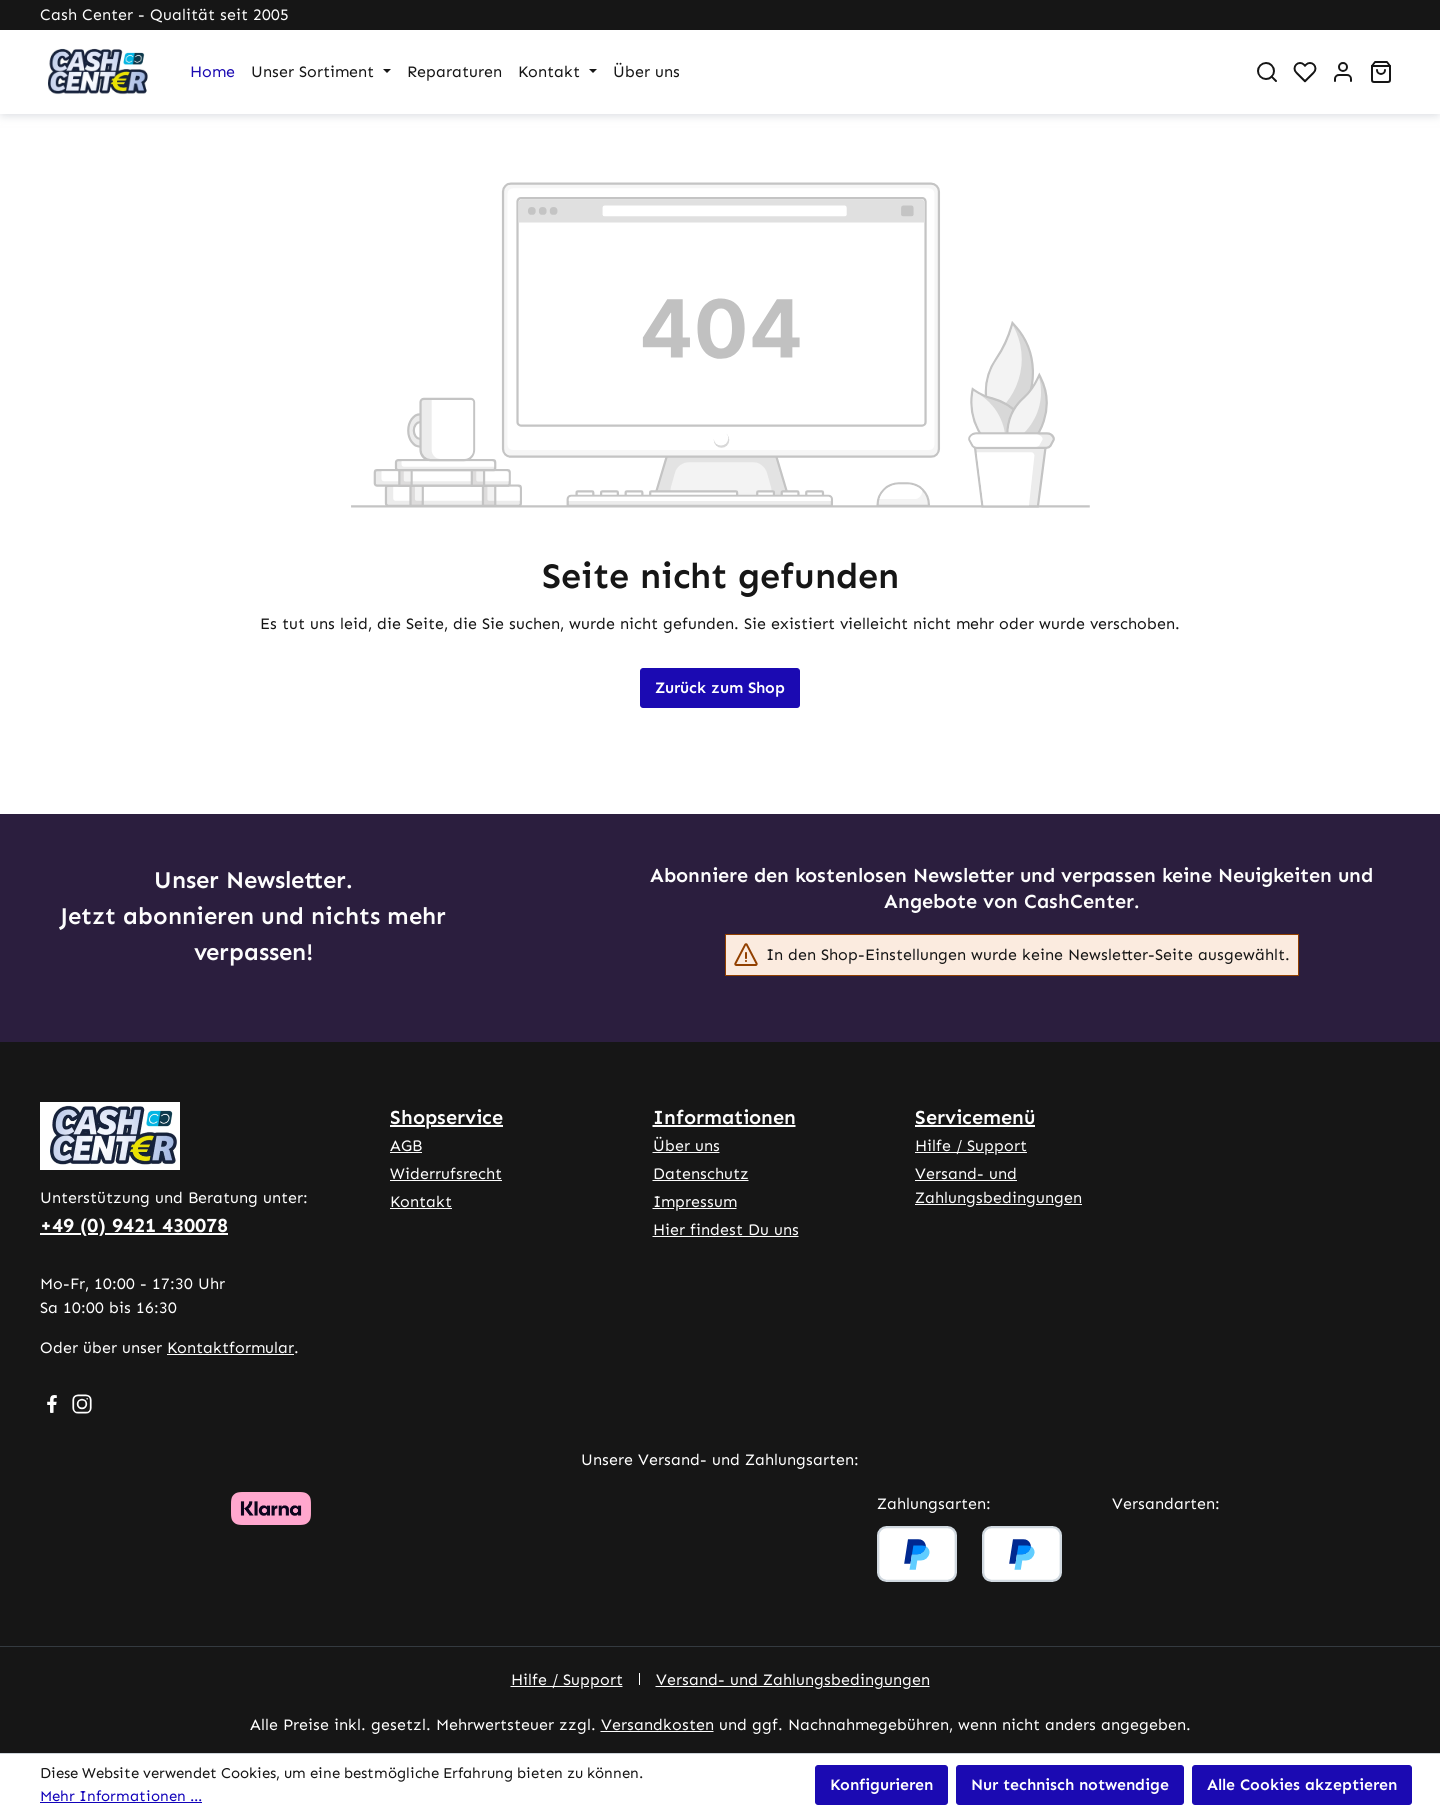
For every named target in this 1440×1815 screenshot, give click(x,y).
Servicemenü (975, 1117)
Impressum (695, 1201)
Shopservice (446, 1117)
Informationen (724, 1117)
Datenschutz (701, 1173)
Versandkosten (657, 1724)
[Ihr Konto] (1343, 72)
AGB (406, 1145)
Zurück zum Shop (720, 687)
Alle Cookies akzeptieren (1302, 1784)
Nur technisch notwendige (1070, 1784)
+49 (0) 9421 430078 (134, 1225)
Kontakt (421, 1201)
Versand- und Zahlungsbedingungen (793, 1679)
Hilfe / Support (971, 1145)
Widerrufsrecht (446, 1173)
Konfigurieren (881, 1784)
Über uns (686, 1145)
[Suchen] (1267, 72)
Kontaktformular (230, 1347)
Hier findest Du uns (726, 1229)
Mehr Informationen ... (121, 1796)
